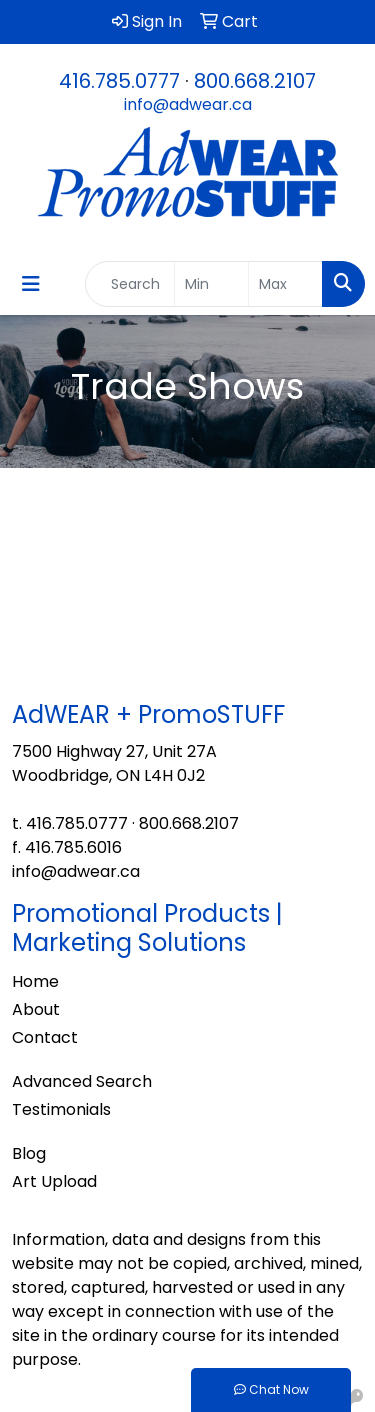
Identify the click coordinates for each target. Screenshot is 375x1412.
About (36, 1009)
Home (35, 981)
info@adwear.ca (188, 104)
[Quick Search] (130, 284)
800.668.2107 (255, 81)
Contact (45, 1037)
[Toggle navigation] (31, 284)
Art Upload (54, 1181)
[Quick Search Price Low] (211, 284)
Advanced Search (82, 1081)
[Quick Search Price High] (285, 284)
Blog (29, 1153)
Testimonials (61, 1109)
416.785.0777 (119, 81)
